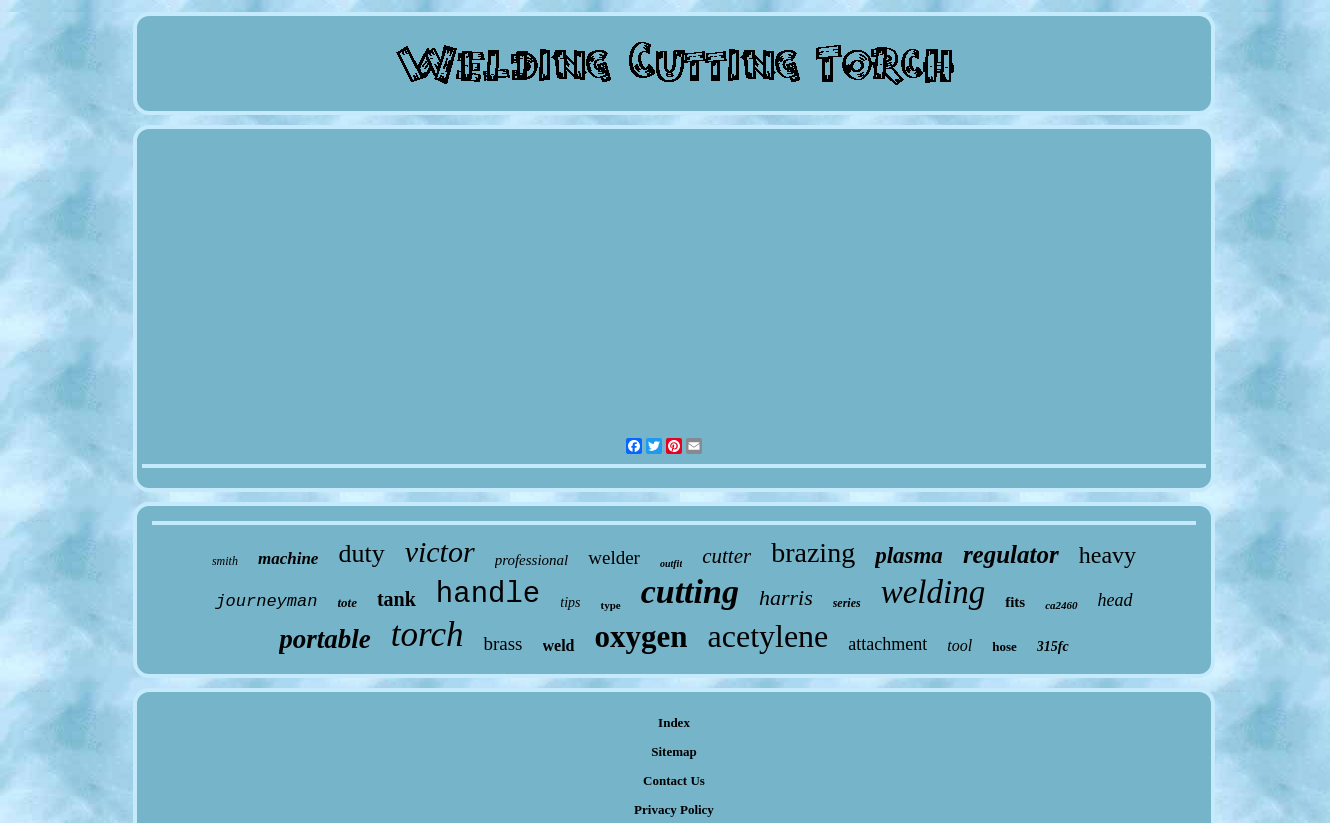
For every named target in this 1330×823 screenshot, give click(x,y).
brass (502, 643)
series (847, 603)
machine (288, 558)
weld (559, 645)
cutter (726, 556)
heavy (1107, 555)
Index (674, 722)
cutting (690, 591)
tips (570, 602)
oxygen (641, 636)
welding (933, 592)
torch (427, 634)
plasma (909, 555)
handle (488, 594)
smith (225, 561)
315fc (1053, 646)
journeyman (266, 601)
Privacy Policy (674, 809)
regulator (1011, 554)
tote (347, 602)
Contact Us (674, 780)
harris (786, 597)
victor (440, 551)
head (1115, 600)
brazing (813, 552)
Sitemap (674, 751)
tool (959, 645)
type (610, 605)
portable (325, 639)
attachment (887, 644)
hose (1004, 646)
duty (361, 553)
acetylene (768, 636)
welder (614, 557)
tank (396, 599)
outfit (671, 563)
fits (1015, 602)
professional (532, 560)
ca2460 (1061, 605)
